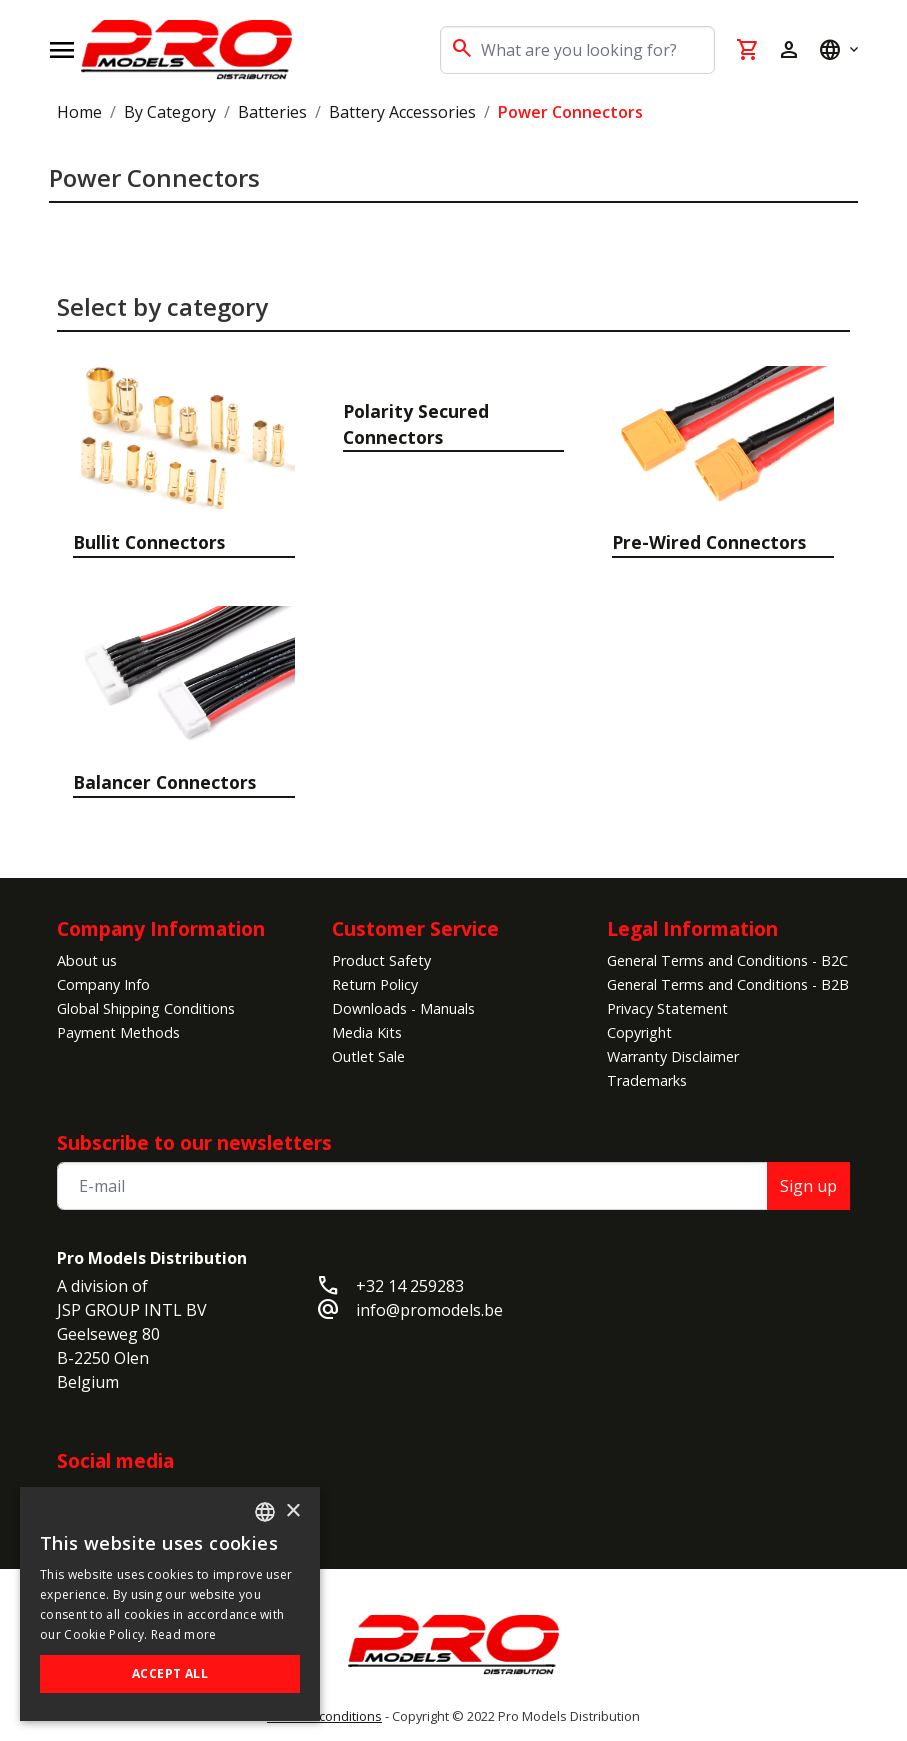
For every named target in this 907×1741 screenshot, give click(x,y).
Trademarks (647, 1080)
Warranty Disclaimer (673, 1056)
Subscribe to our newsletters (194, 1142)
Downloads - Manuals (403, 1008)
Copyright (639, 1032)
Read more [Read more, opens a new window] (184, 1634)
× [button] (292, 1511)
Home (79, 112)
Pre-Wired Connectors (709, 542)
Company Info (103, 984)
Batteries (272, 112)
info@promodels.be (429, 1310)
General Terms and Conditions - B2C (727, 960)
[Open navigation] (62, 50)
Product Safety (381, 960)
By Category (170, 112)
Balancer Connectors (164, 782)
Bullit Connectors (149, 542)
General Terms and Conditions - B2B (728, 984)
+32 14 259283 (410, 1286)
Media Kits (367, 1032)
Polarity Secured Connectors (416, 424)
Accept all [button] (170, 1673)
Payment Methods (118, 1032)
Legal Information (692, 928)
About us (87, 960)
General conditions (324, 1716)
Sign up (808, 1186)
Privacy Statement (667, 1008)
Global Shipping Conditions (146, 1008)
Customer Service (415, 928)
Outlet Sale (368, 1056)
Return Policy (375, 984)
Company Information (161, 928)
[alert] (170, 1604)
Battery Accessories (402, 112)
